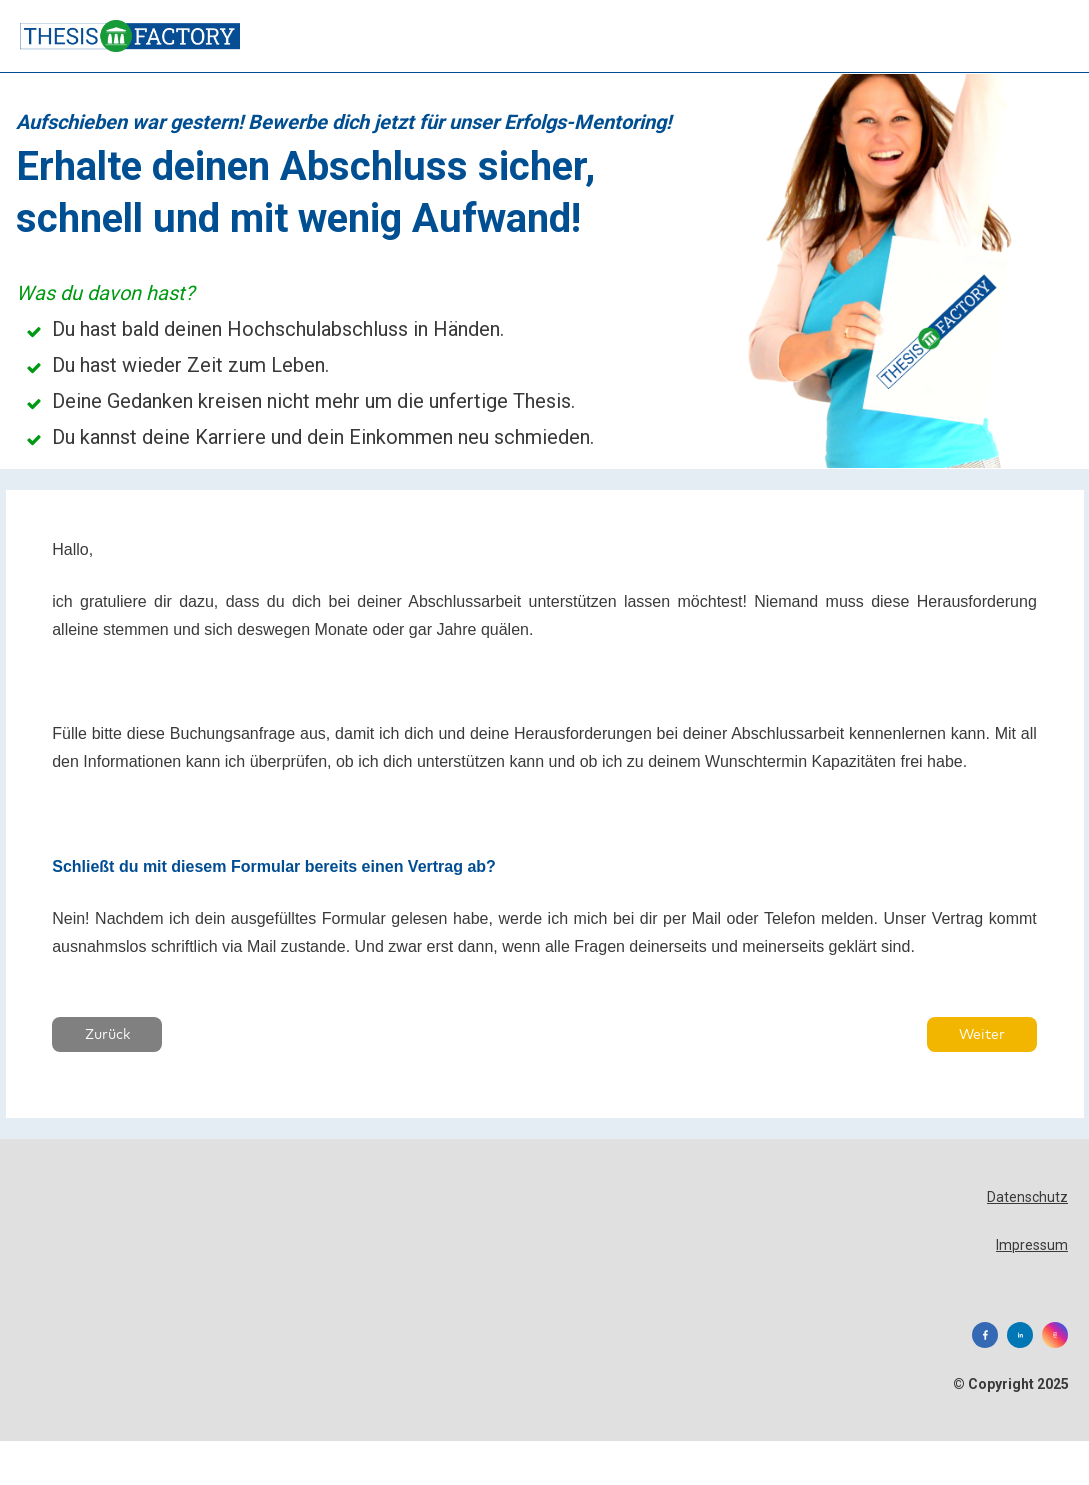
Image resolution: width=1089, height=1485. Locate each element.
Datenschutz (1027, 1181)
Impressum (1032, 1228)
